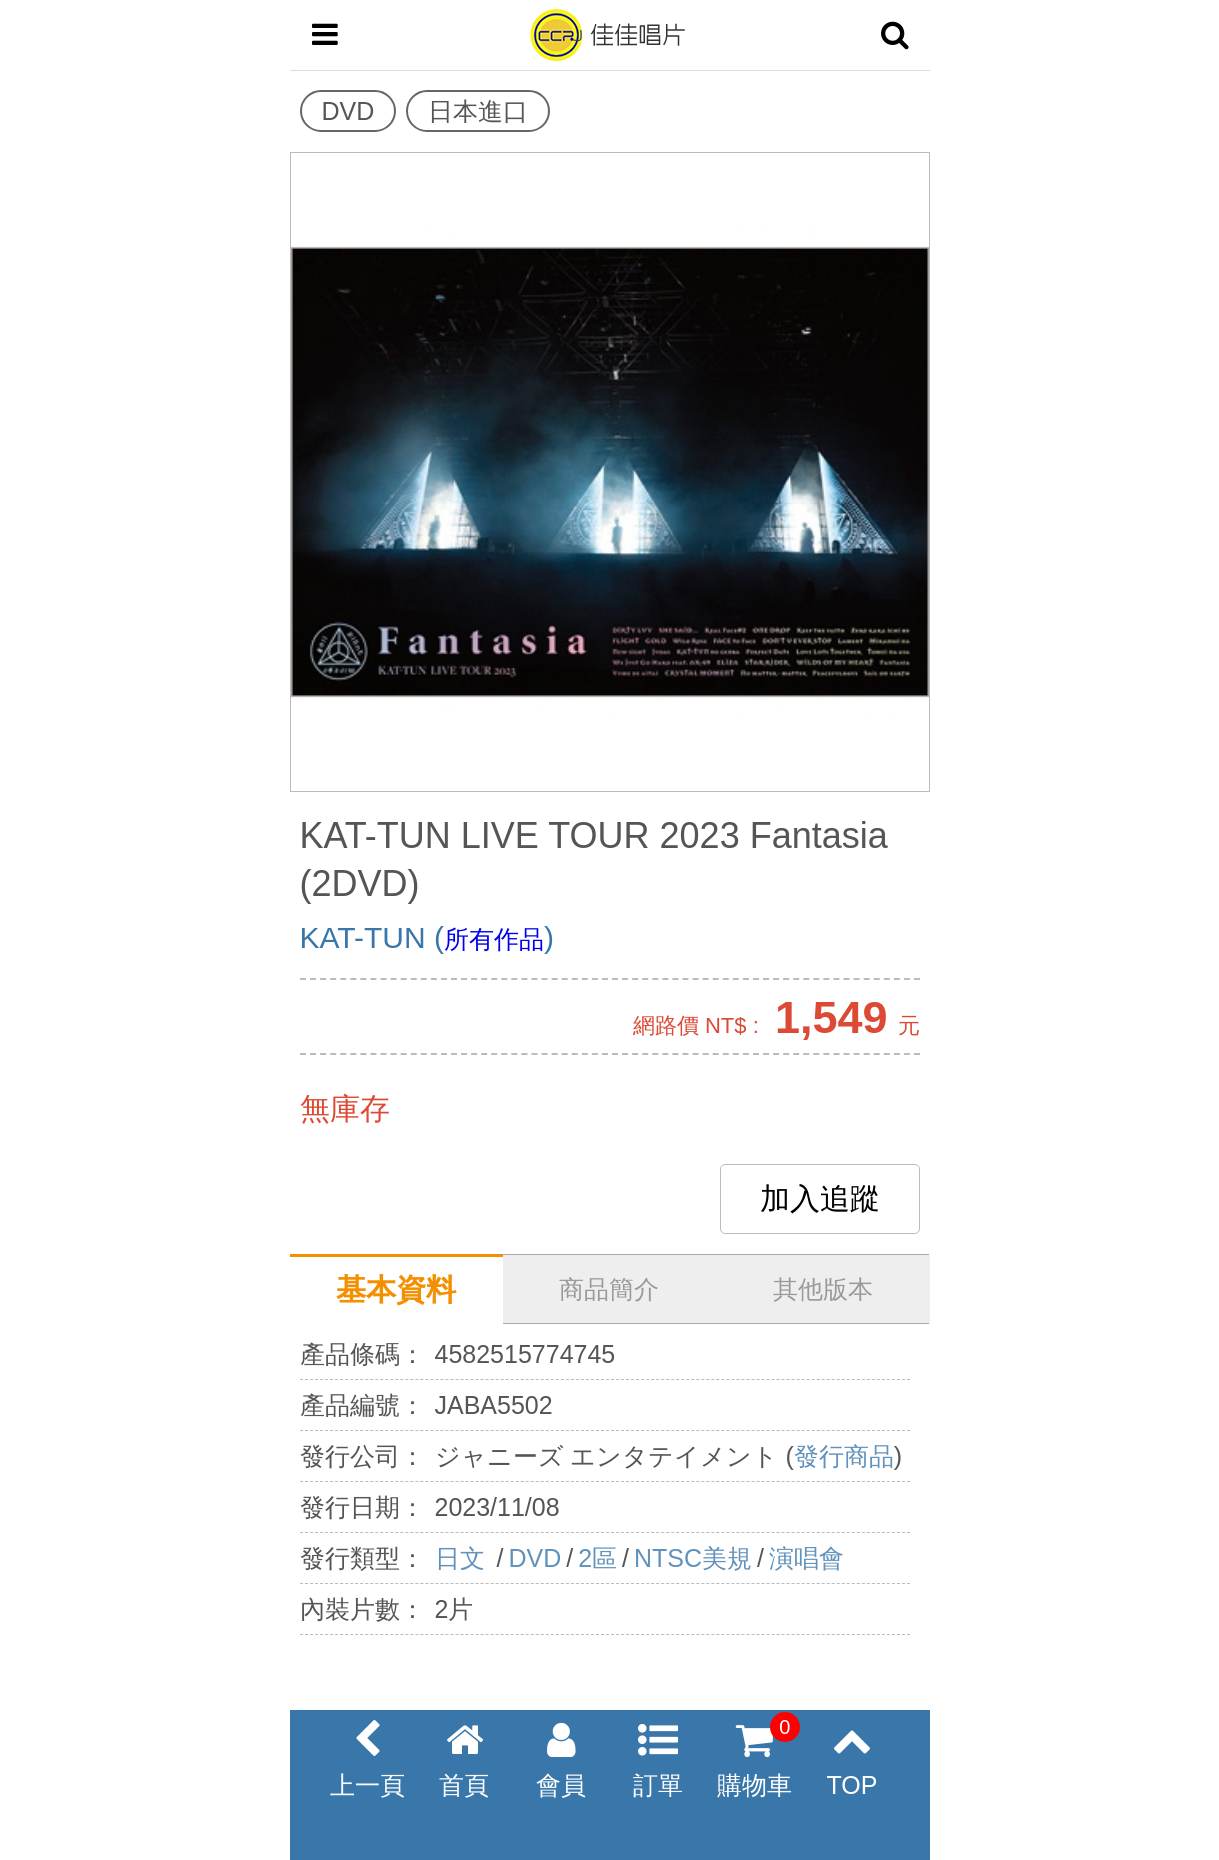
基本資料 (396, 1289)
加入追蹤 (820, 1198)
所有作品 (494, 939)
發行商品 (844, 1456)
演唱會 (806, 1558)
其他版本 (823, 1289)
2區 (597, 1558)
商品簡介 (609, 1289)
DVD (534, 1558)
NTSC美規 (693, 1558)
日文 (463, 1558)
